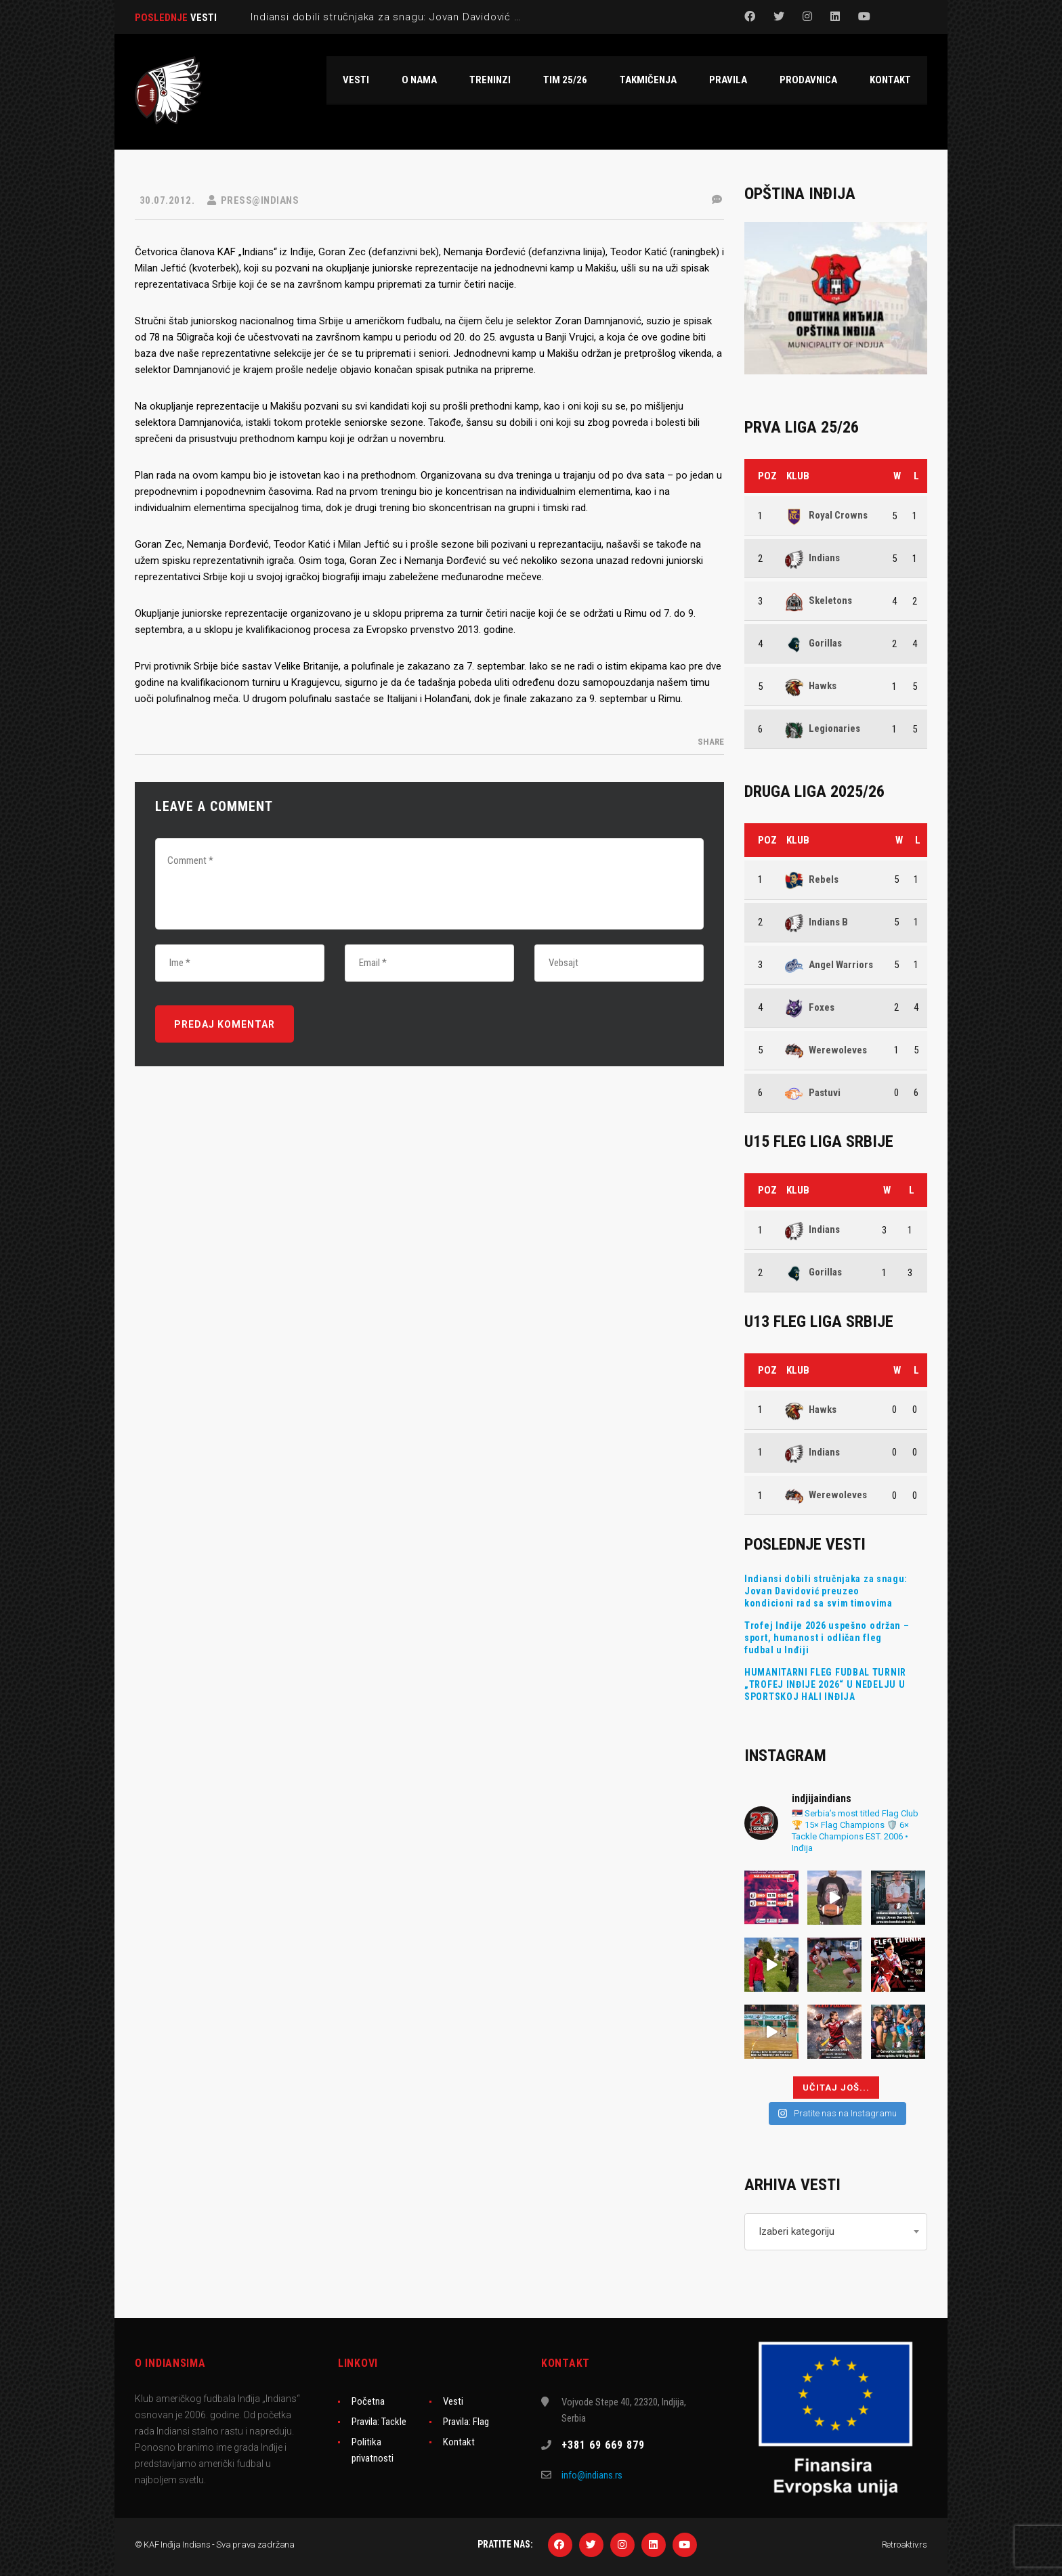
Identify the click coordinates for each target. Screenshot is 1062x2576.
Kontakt (459, 2442)
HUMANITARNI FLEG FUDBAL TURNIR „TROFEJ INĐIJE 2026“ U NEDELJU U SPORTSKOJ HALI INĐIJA (825, 1684)
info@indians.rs (591, 2475)
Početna (368, 2401)
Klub (797, 476)
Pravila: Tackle (379, 2422)
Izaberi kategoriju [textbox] (796, 2231)
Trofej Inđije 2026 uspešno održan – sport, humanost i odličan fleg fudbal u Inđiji (827, 1637)
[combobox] (835, 2231)
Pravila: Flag (466, 2422)
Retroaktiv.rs (904, 2544)
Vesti (453, 2401)
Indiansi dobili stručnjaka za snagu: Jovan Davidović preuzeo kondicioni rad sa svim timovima (826, 1591)
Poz (767, 476)
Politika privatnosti (373, 2450)
